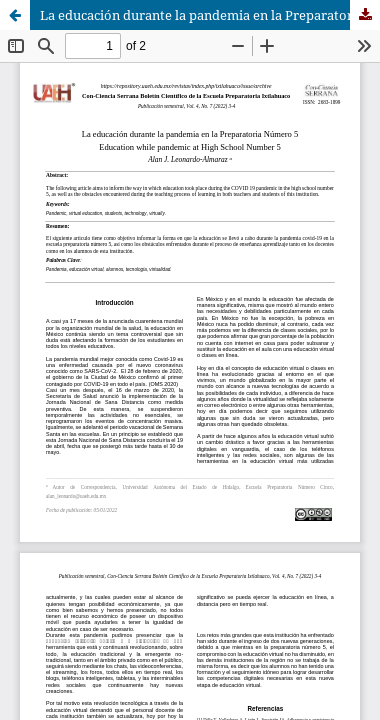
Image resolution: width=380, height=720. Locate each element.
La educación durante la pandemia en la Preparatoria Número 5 (210, 15)
